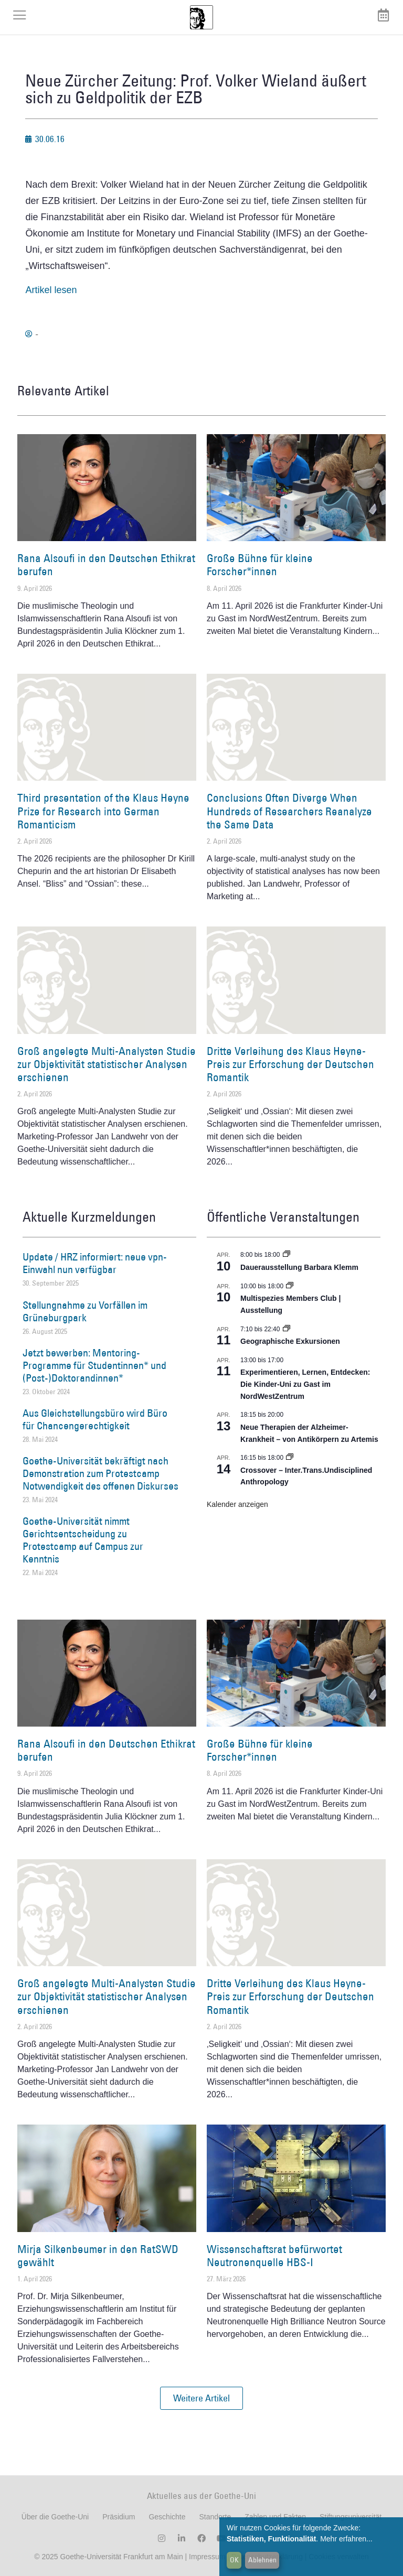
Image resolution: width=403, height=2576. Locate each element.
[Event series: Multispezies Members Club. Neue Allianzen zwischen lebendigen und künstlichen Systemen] (289, 1286)
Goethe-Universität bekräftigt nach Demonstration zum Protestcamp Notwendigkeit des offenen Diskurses (100, 1473)
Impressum (206, 2556)
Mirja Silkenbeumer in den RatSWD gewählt (97, 2255)
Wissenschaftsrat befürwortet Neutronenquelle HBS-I (274, 2255)
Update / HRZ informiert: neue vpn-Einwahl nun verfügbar (95, 1263)
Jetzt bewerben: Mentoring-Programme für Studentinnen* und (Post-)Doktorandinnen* (94, 1365)
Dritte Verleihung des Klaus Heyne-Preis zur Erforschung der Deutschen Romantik (290, 1064)
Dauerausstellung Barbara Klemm (299, 1267)
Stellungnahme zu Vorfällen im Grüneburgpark (85, 1311)
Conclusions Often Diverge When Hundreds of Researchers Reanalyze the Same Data (289, 811)
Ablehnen (262, 2559)
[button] (201, 2398)
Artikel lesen (51, 290)
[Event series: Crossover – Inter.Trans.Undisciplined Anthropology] (289, 1457)
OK (234, 2559)
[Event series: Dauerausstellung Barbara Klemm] (286, 1254)
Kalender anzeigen (237, 1504)
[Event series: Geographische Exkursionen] (286, 1329)
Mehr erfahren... (346, 2539)
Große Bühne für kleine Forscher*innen (260, 564)
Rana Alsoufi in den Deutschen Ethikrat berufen (106, 564)
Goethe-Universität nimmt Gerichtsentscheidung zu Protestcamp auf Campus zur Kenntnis (83, 1540)
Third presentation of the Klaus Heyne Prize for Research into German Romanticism (103, 811)
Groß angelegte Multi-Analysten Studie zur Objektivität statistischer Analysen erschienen (106, 1064)
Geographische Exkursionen (290, 1341)
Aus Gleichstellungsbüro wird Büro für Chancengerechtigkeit (95, 1419)
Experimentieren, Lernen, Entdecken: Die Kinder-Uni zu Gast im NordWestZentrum (305, 1384)
